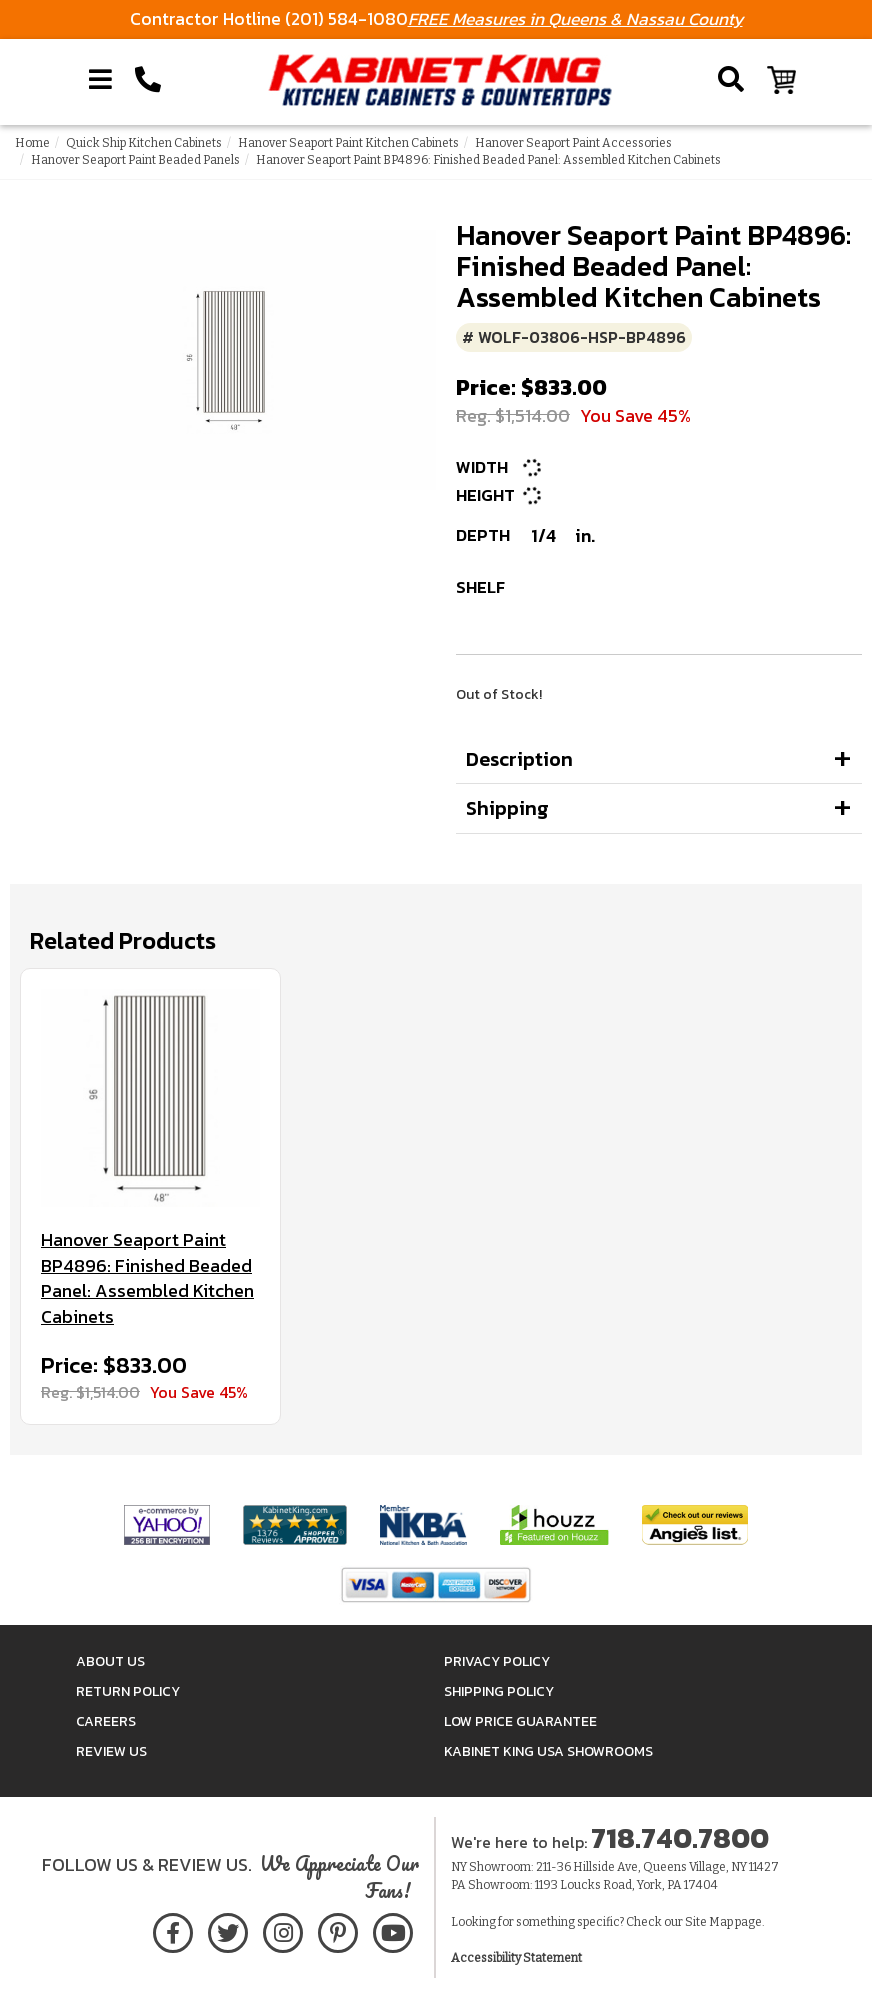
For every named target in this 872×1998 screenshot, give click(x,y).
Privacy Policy (497, 1661)
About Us (110, 1661)
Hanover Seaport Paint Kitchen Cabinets (348, 143)
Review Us (111, 1751)
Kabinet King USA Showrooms (548, 1751)
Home (32, 143)
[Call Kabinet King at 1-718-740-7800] (148, 80)
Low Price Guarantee (520, 1721)
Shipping (507, 808)
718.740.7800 (680, 1838)
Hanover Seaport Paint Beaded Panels (135, 160)
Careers (106, 1721)
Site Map (709, 1922)
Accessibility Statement (516, 1958)
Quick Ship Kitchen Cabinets (144, 143)
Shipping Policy (499, 1691)
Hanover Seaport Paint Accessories (573, 143)
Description (519, 759)
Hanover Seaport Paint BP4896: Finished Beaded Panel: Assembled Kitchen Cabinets (147, 1278)
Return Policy (128, 1691)
